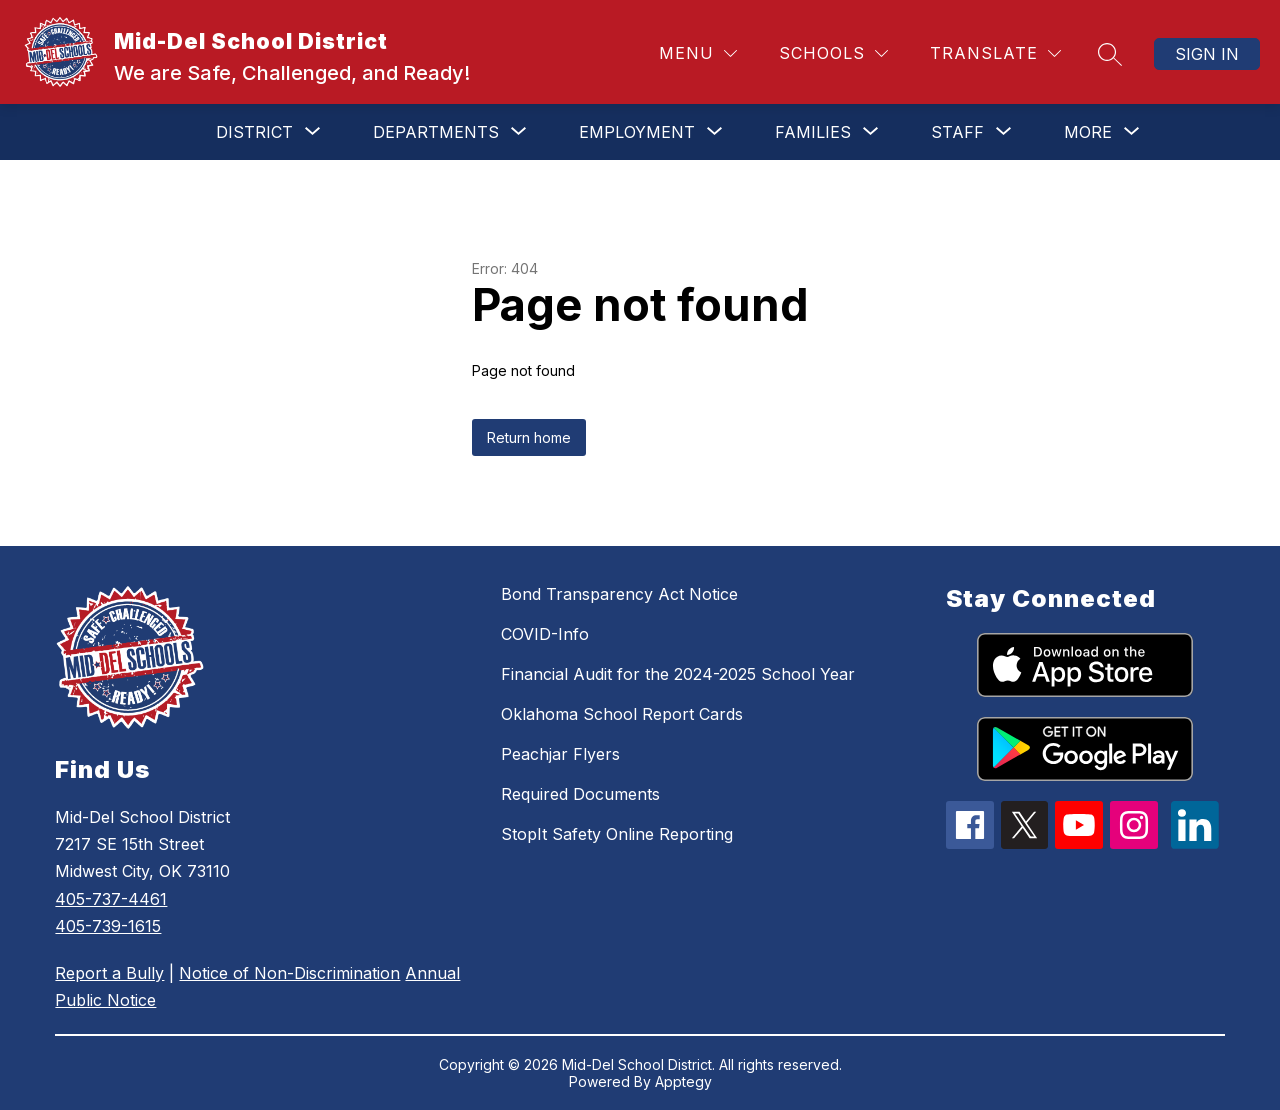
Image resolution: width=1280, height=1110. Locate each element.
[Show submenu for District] (254, 132)
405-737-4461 (111, 899)
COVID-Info (545, 634)
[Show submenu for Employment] (637, 132)
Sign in (1207, 54)
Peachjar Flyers (560, 754)
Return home (529, 437)
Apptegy (683, 1081)
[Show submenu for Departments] (436, 132)
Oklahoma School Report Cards (622, 714)
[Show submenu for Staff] (957, 132)
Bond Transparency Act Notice (619, 594)
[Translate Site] (995, 53)
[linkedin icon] (1195, 843)
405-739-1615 (108, 926)
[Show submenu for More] (1088, 132)
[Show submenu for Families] (813, 132)
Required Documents (580, 794)
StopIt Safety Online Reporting (617, 834)
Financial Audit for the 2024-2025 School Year (678, 674)
